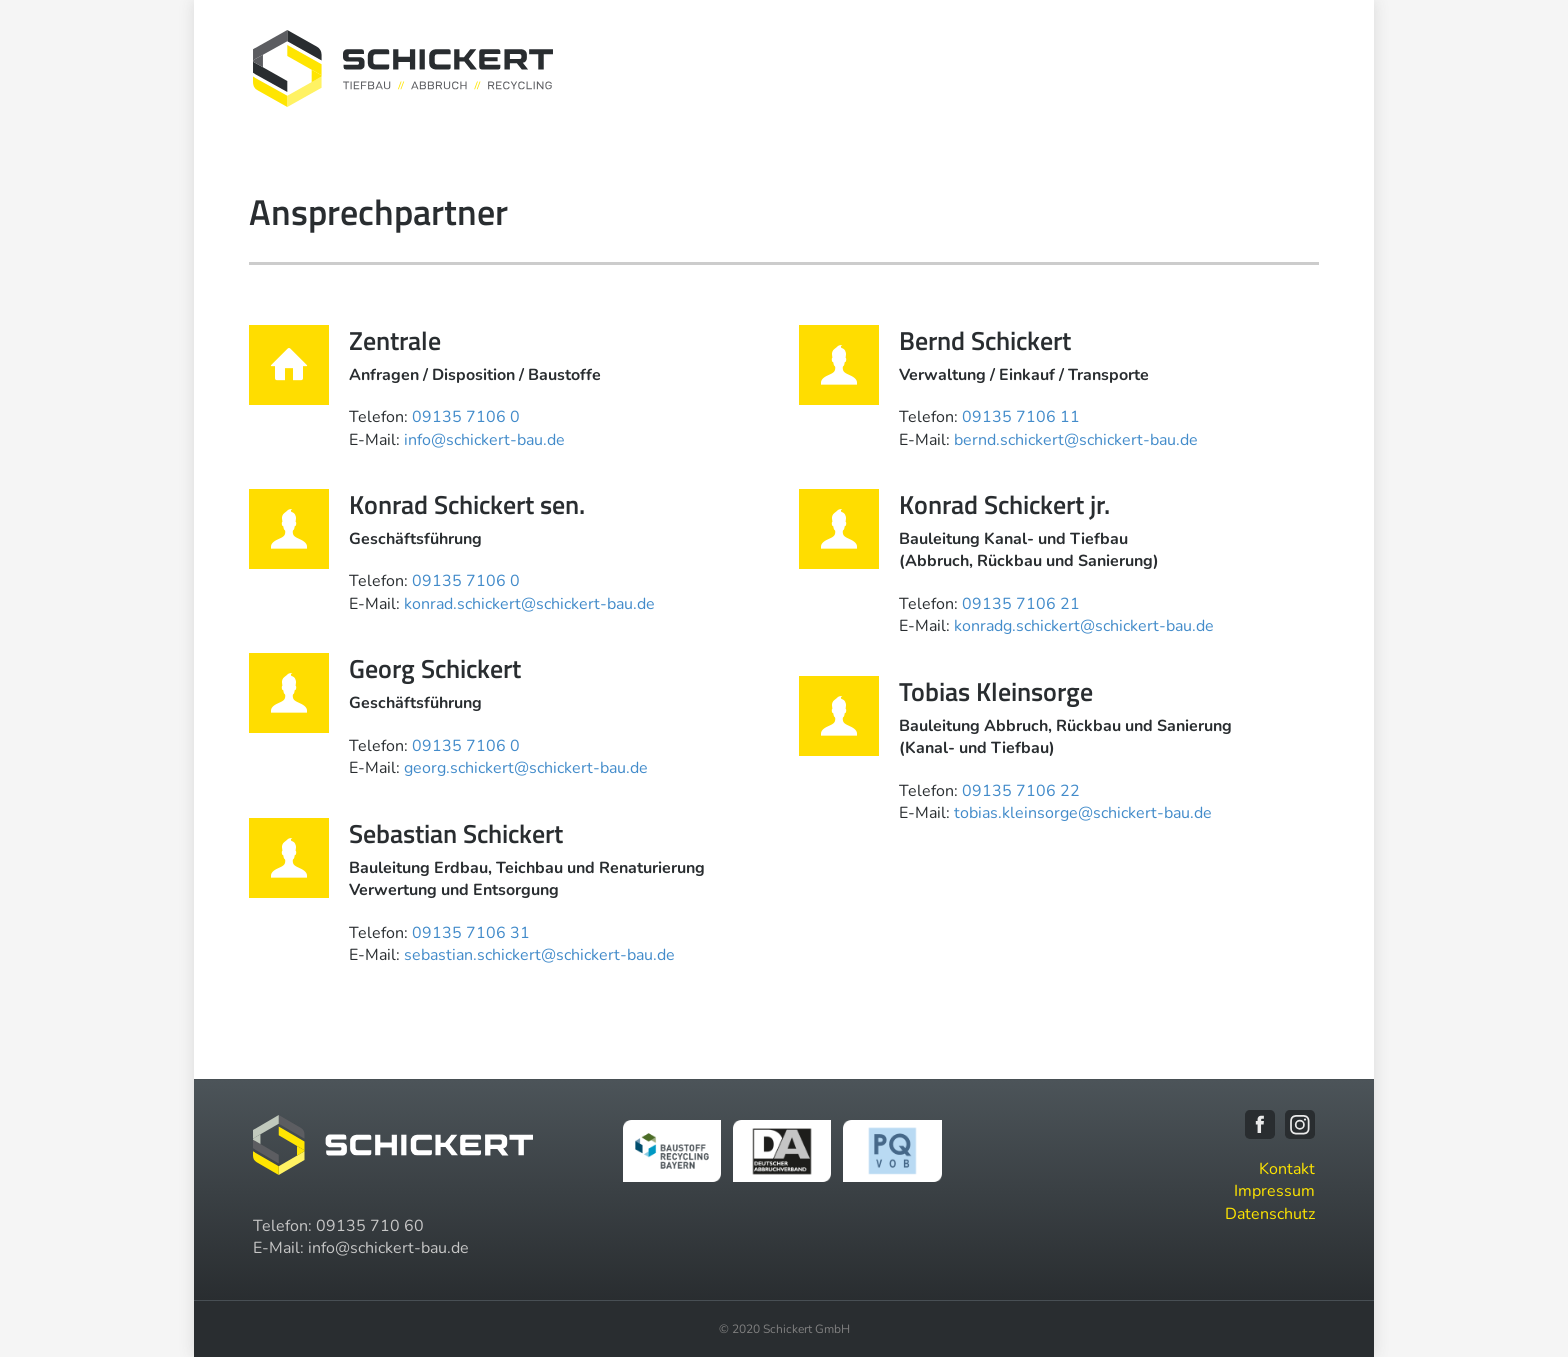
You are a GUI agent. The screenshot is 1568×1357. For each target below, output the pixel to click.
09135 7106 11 (1021, 417)
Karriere (1188, 67)
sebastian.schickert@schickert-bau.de (539, 955)
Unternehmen (839, 67)
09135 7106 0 (466, 417)
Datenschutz (1270, 1214)
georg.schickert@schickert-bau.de (526, 768)
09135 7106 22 (1021, 791)
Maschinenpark (1077, 67)
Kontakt (1273, 67)
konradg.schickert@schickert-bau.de (1084, 626)
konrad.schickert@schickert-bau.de (529, 604)
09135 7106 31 (471, 933)
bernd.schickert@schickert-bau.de (1076, 440)
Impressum (1274, 1191)
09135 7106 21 (1021, 604)
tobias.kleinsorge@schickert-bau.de (1083, 813)
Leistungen (955, 67)
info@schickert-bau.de (484, 440)
